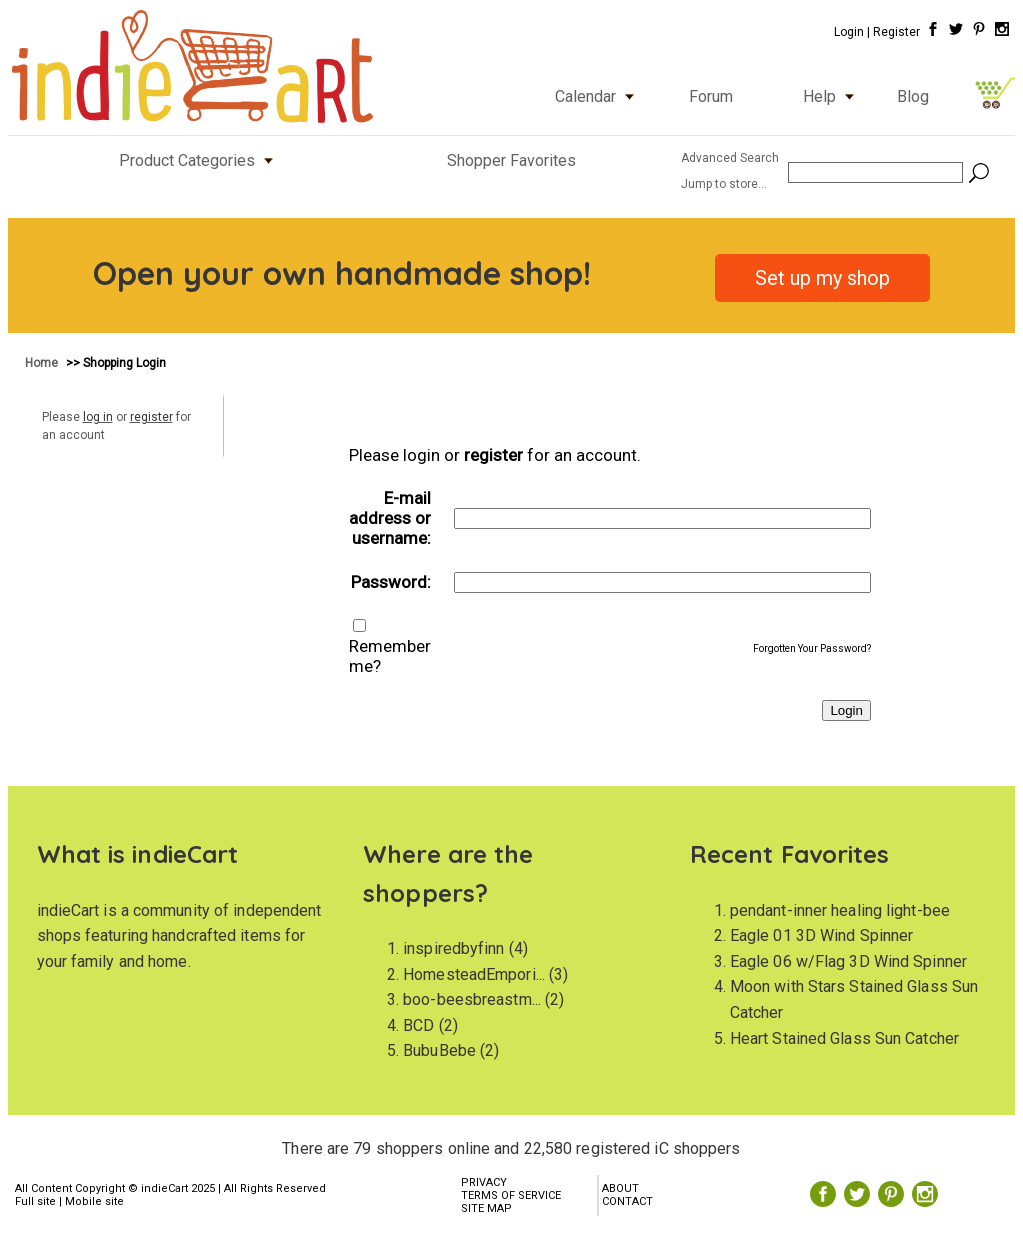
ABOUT (620, 1188)
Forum (711, 96)
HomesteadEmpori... (474, 974)
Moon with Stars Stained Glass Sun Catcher (854, 999)
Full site (35, 1201)
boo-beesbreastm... (472, 999)
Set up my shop (822, 278)
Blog (913, 96)
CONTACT (627, 1201)
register (151, 417)
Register (896, 32)
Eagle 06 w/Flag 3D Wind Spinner (848, 961)
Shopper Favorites (511, 160)
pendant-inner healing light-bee (840, 910)
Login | (852, 32)
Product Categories (200, 160)
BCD (418, 1025)
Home (43, 363)
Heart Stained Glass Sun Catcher (844, 1038)
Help (833, 96)
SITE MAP (486, 1208)
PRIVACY (484, 1182)
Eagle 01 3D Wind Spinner (821, 935)
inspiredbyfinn (453, 948)
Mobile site (94, 1201)
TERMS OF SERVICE (511, 1195)
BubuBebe (439, 1050)
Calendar (599, 96)
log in (98, 417)
